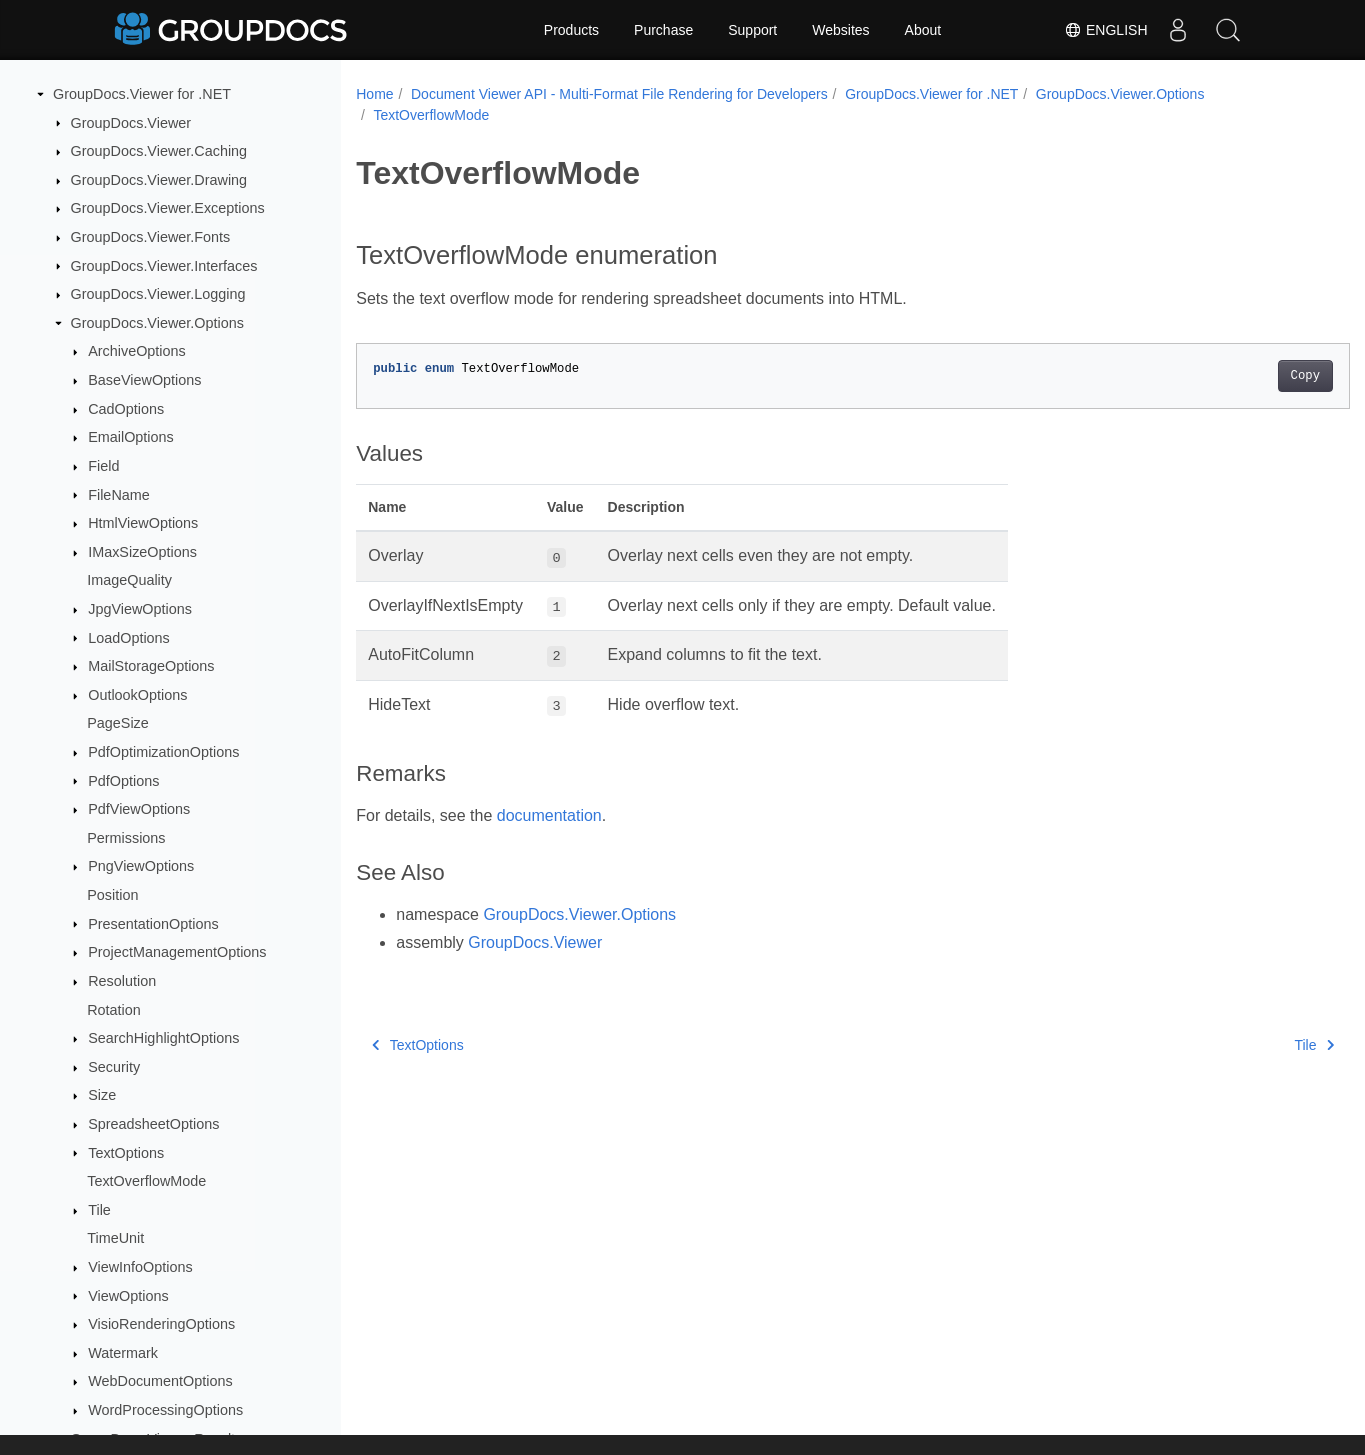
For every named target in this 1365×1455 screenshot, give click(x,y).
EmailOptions (131, 437)
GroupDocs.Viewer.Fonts (151, 237)
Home (374, 94)
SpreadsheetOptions (153, 1124)
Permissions (126, 838)
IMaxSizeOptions (142, 552)
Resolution (122, 981)
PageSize (118, 723)
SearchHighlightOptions (163, 1038)
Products (571, 30)
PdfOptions (123, 781)
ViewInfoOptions (140, 1267)
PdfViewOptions (139, 809)
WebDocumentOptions (160, 1381)
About (923, 30)
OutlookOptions (137, 695)
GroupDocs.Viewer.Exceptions (168, 208)
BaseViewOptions (144, 380)
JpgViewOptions (140, 609)
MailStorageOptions (151, 666)
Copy (1236, 376)
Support (752, 30)
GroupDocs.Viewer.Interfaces (164, 266)
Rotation (114, 1010)
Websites (840, 30)
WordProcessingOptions (165, 1410)
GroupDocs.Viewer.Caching (159, 151)
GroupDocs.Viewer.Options (157, 323)
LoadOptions (129, 638)
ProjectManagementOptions (177, 952)
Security (114, 1067)
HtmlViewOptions (143, 523)
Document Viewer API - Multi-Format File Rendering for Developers (619, 94)
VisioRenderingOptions (161, 1324)
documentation (549, 815)
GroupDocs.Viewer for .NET (142, 94)
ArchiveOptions (137, 351)
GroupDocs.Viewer (131, 123)
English (1105, 30)
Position (112, 895)
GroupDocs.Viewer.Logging (158, 294)
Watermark (123, 1353)
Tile (99, 1210)
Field (103, 466)
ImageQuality (129, 580)
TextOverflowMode (146, 1181)
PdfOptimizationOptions (163, 752)
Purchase (663, 30)
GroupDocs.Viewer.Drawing (159, 180)
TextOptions (126, 1153)
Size (102, 1095)
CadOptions (126, 409)
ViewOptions (128, 1296)
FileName (119, 495)
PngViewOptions (141, 866)
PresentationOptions (153, 924)
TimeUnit (115, 1238)
